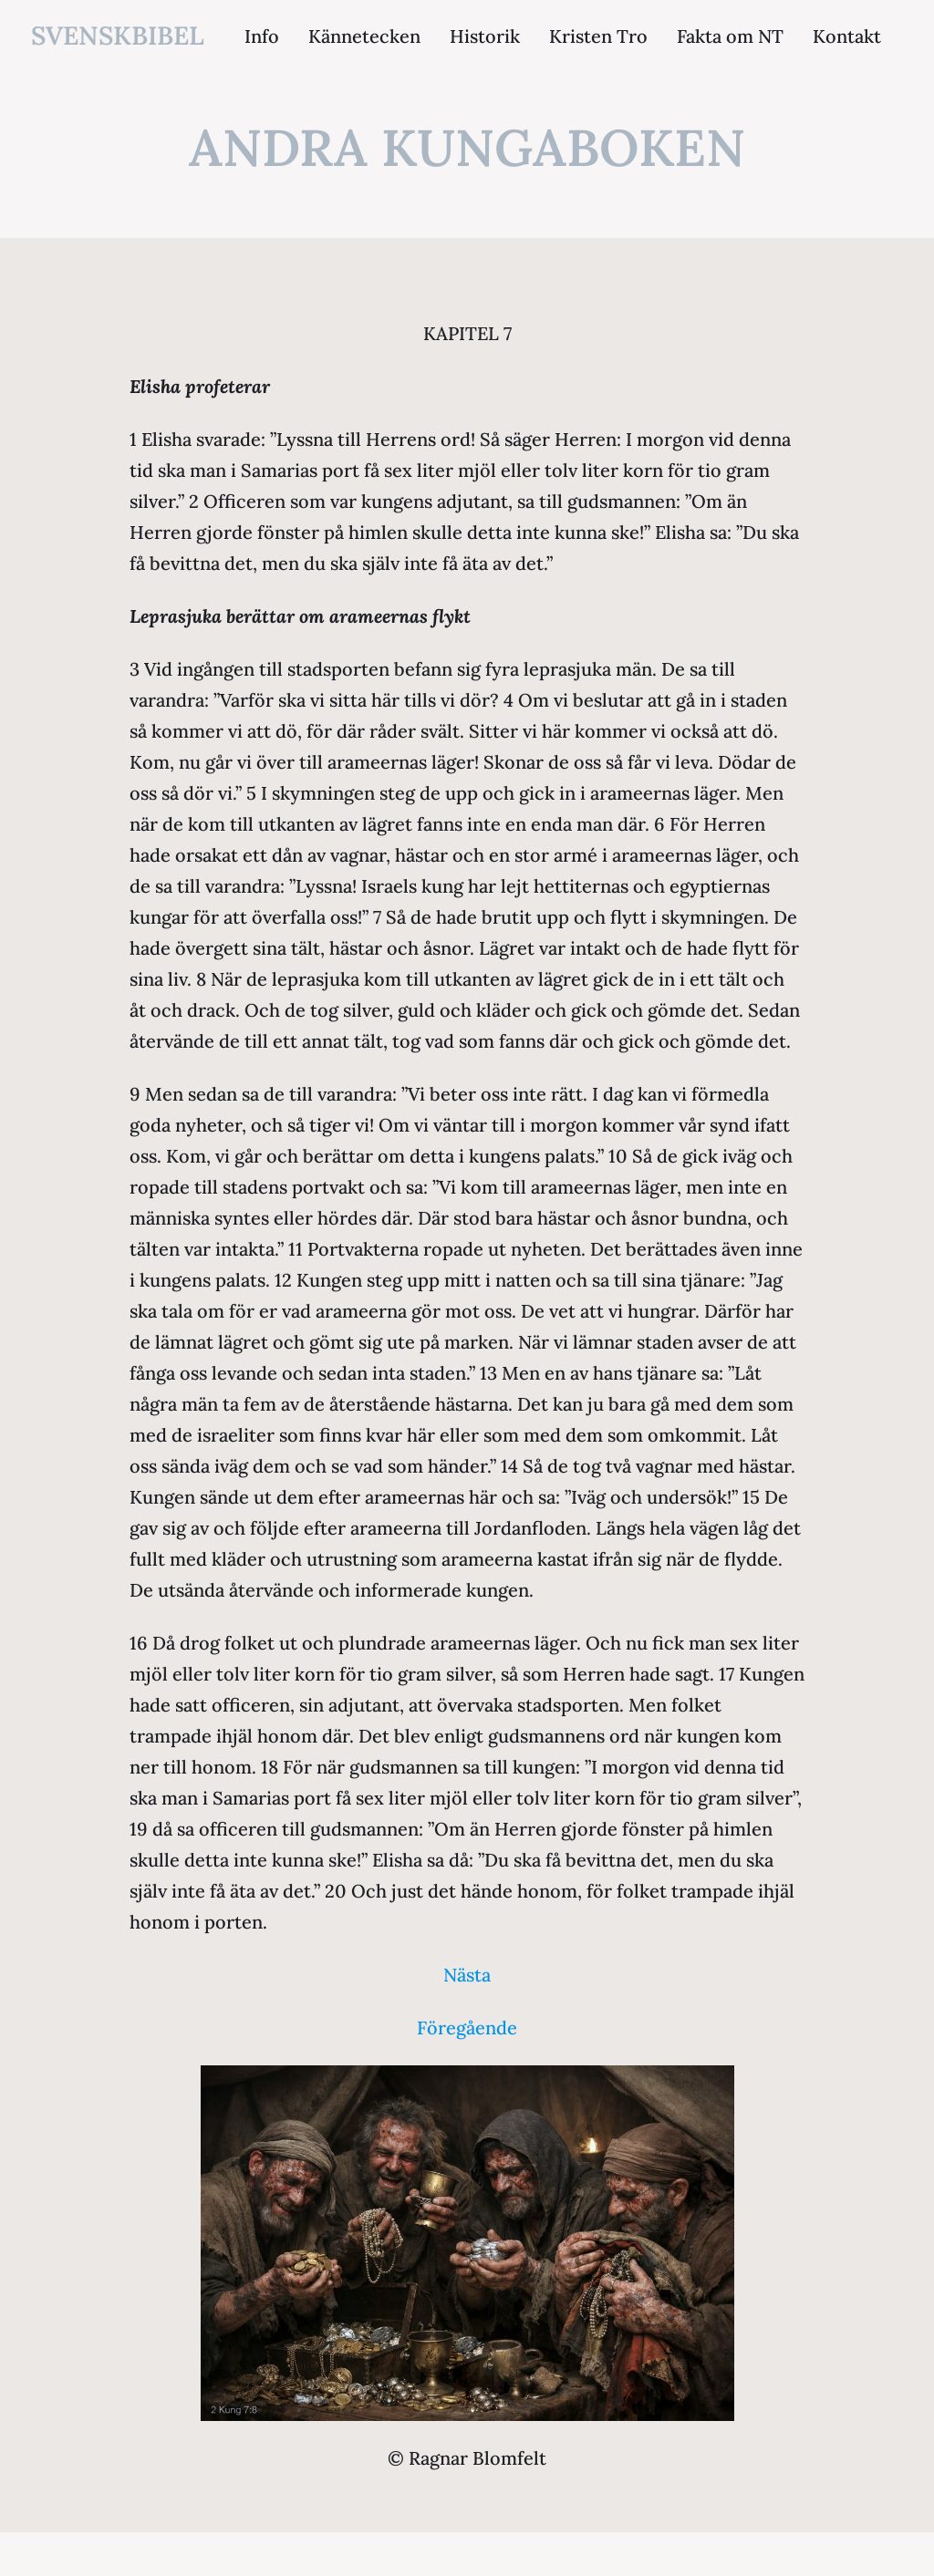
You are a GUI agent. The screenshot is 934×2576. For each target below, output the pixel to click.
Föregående (467, 2027)
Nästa (467, 1974)
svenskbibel (117, 35)
